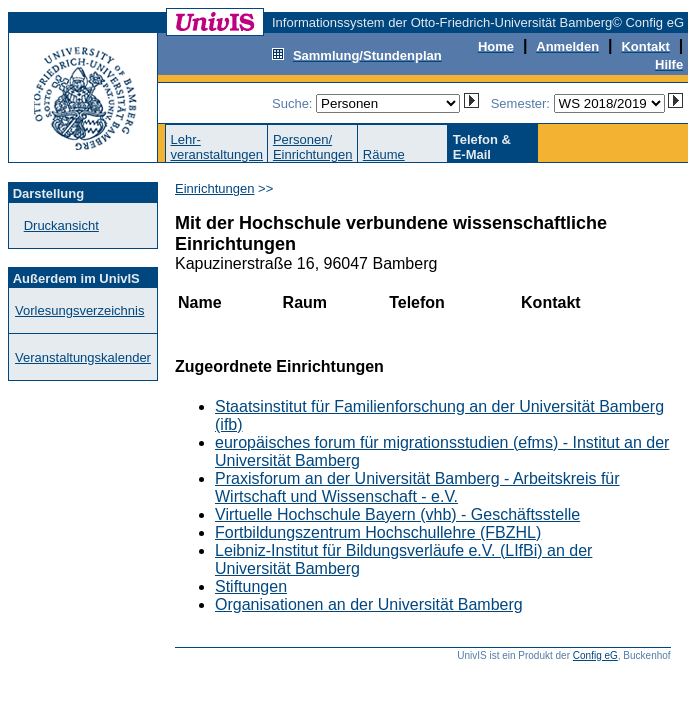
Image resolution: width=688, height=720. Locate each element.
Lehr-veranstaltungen (216, 147)
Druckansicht (61, 225)
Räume (384, 154)
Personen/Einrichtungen (313, 147)
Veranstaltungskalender (83, 357)
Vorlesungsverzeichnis (79, 310)
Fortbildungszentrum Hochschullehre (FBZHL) (378, 532)
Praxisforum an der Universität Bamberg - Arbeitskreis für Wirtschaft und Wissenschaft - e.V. (417, 487)
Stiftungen (251, 586)
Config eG (595, 655)
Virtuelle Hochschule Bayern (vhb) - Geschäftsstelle (397, 514)
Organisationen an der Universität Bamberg (369, 604)
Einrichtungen (215, 188)
